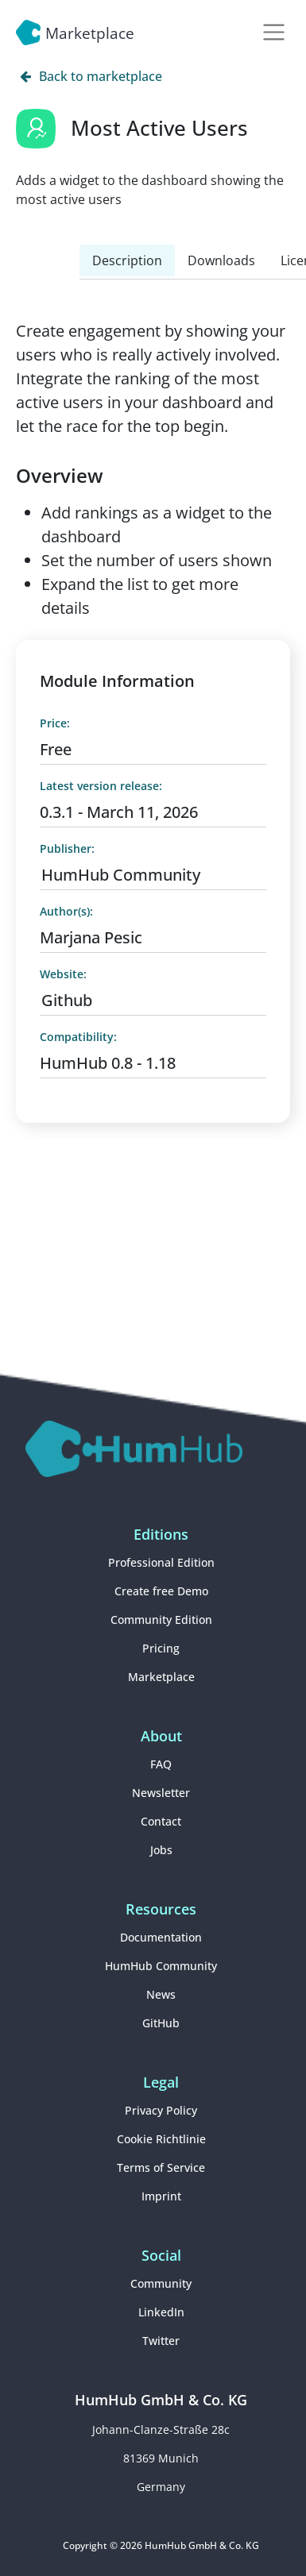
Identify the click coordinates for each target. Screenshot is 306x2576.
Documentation (161, 1937)
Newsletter (161, 1792)
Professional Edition (161, 1562)
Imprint (161, 2196)
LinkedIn (161, 2312)
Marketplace (161, 1676)
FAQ (161, 1764)
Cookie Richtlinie (161, 2138)
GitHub (161, 2022)
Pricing (161, 1648)
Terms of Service (161, 2167)
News (161, 1994)
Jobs (161, 1849)
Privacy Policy (161, 2110)
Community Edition (161, 1619)
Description (127, 260)
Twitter (161, 2340)
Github (66, 1000)
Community (161, 2283)
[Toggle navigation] (274, 32)
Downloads (221, 260)
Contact (161, 1821)
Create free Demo (161, 1590)
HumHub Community (120, 874)
